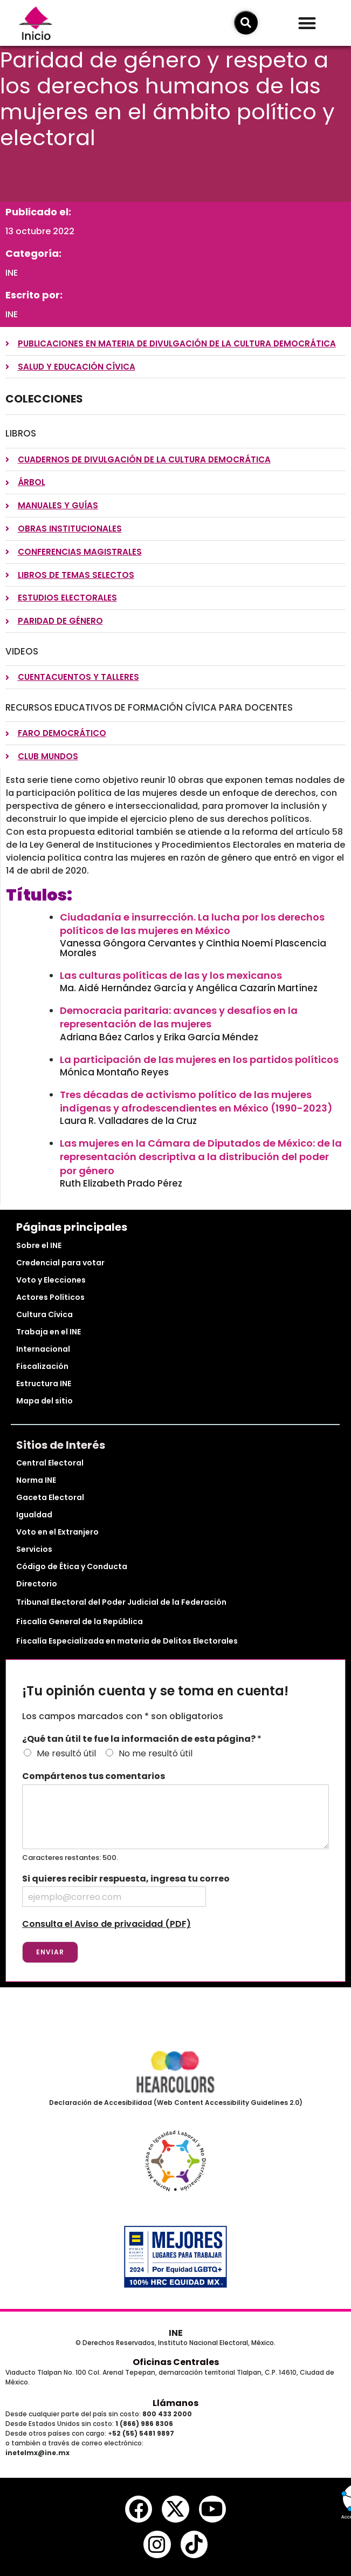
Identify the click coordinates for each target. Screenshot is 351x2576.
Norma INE (36, 1480)
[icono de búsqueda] (246, 23)
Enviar (50, 1952)
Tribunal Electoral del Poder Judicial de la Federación (121, 1602)
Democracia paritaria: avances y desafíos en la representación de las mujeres (179, 1017)
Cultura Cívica (44, 1314)
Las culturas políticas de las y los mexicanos (171, 975)
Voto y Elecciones (51, 1280)
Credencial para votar (60, 1262)
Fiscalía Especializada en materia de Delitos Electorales (127, 1640)
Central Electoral (50, 1462)
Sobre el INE (38, 1245)
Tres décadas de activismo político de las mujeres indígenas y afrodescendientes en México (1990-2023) (196, 1101)
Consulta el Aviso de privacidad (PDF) (106, 1924)
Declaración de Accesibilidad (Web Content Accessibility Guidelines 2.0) (175, 2102)
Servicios (34, 1549)
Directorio (36, 1583)
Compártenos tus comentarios (93, 1776)
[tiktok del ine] (194, 2544)
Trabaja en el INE (48, 1331)
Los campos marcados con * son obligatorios (122, 1716)
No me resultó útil (155, 1753)
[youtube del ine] (212, 2509)
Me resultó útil (66, 1753)
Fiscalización (42, 1366)
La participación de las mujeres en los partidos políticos (199, 1059)
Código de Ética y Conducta (71, 1566)
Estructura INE (43, 1383)
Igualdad (34, 1514)
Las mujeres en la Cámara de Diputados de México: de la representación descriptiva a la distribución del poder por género (201, 1156)
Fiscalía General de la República (79, 1621)
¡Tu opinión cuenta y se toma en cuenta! (155, 1691)
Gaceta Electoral (50, 1497)
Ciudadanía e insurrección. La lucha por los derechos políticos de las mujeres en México (192, 923)
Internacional (43, 1349)
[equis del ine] (175, 2509)
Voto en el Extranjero (57, 1531)
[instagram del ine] (156, 2544)
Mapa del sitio (44, 1400)
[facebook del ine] (138, 2509)
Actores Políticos (50, 1297)
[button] (307, 23)
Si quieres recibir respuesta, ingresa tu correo (126, 1879)
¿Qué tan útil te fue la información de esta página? (141, 1739)
